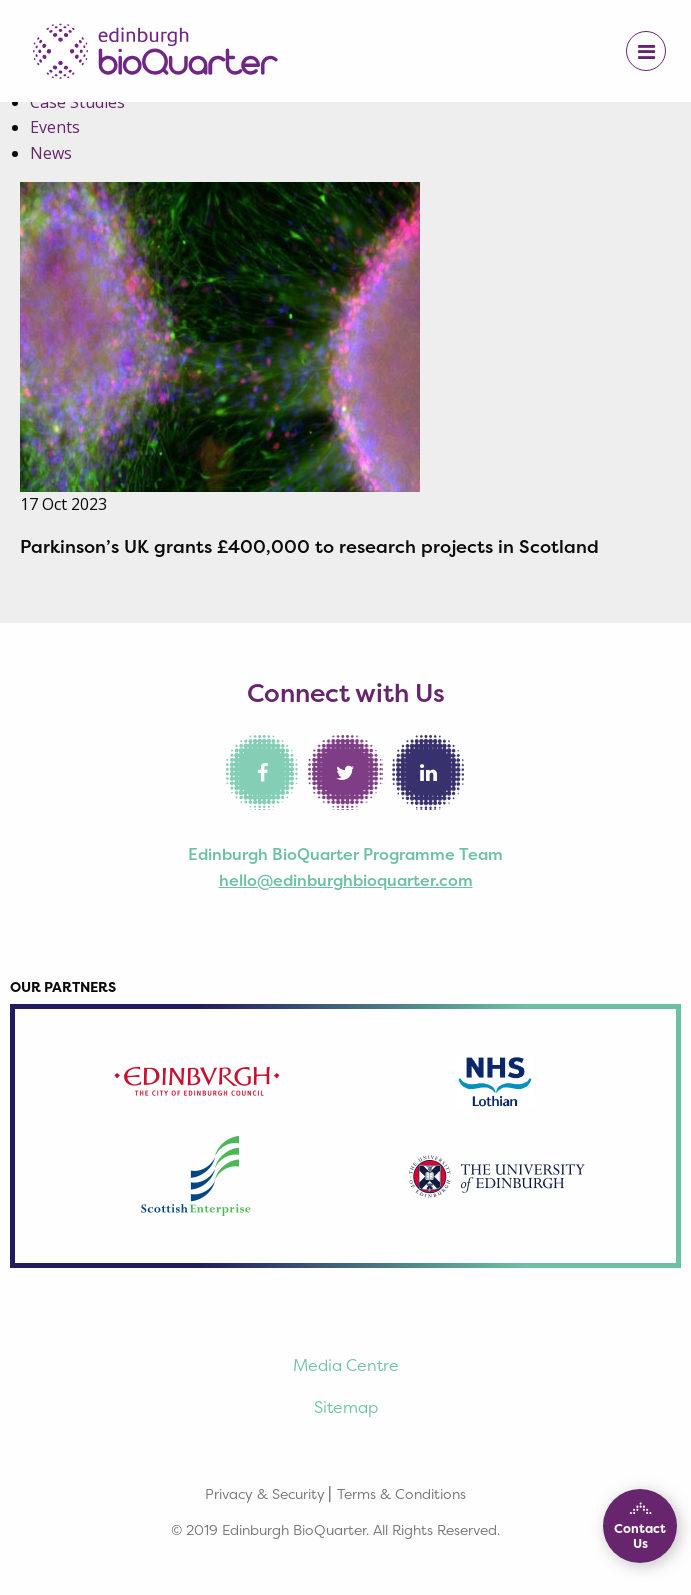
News (51, 153)
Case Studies (77, 102)
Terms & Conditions (401, 1493)
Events (55, 127)
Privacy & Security (265, 1493)
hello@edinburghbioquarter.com (346, 880)
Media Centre (346, 1365)
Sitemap (346, 1407)
